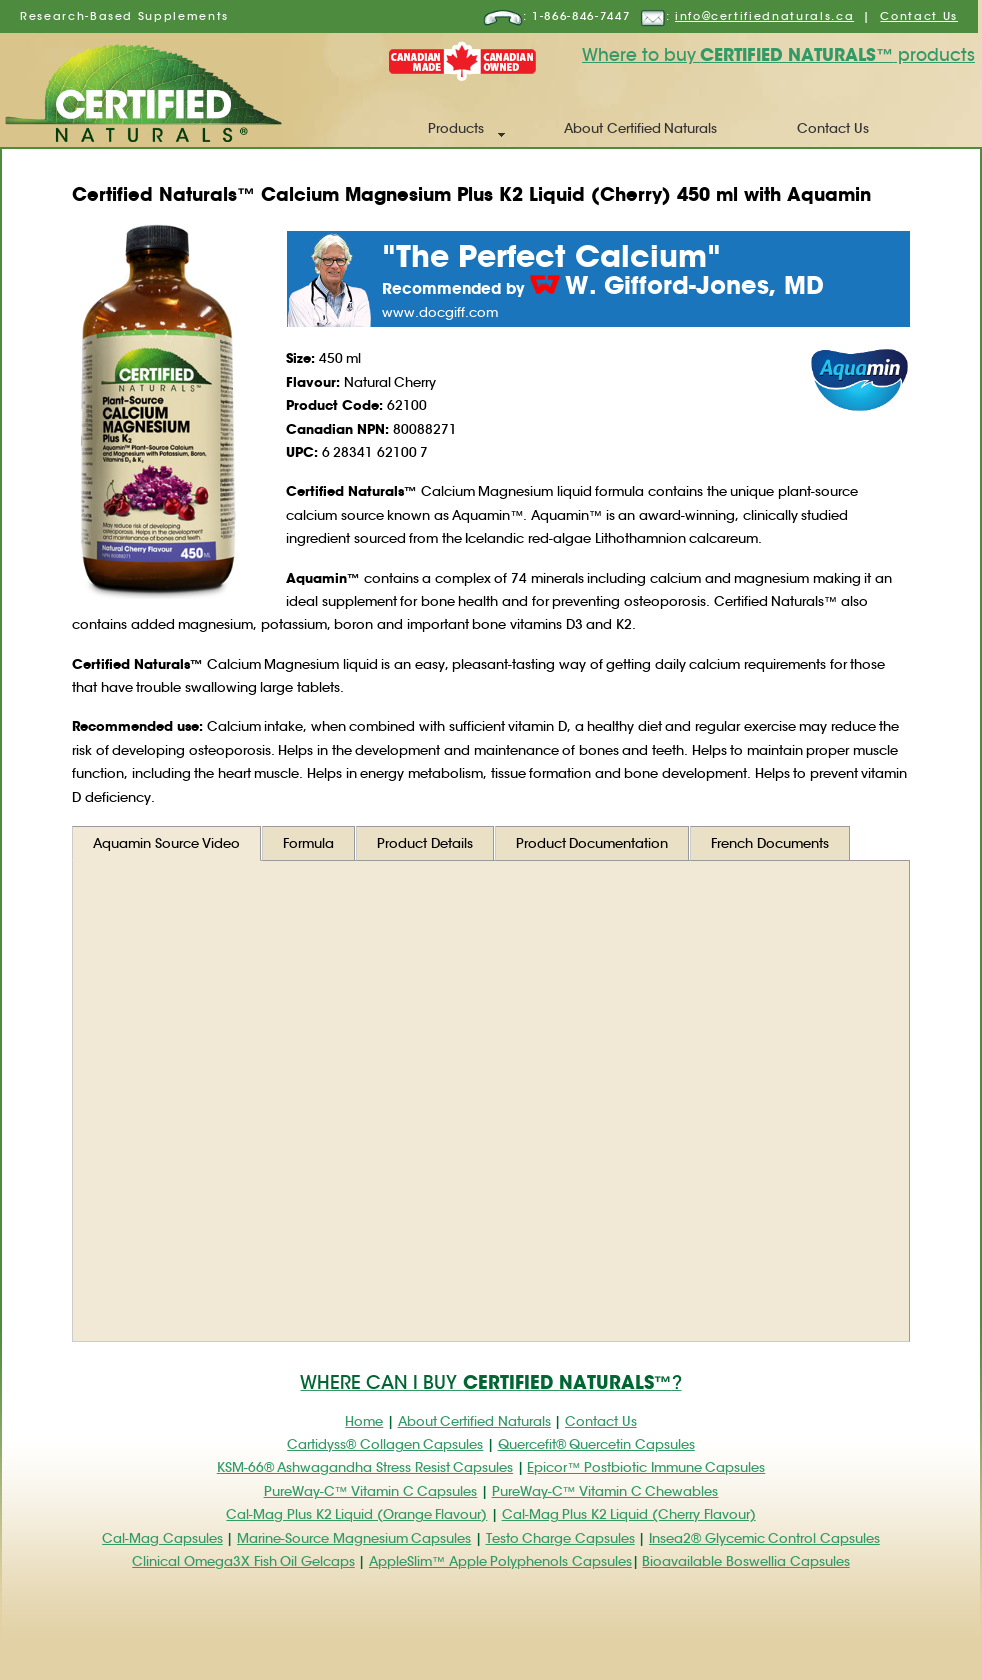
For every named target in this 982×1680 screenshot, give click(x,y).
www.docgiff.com (440, 312)
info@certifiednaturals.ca (764, 16)
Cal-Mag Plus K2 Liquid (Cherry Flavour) (629, 1514)
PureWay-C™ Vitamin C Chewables (605, 1491)
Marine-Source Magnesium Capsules (354, 1538)
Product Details (425, 843)
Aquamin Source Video (166, 843)
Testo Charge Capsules (560, 1538)
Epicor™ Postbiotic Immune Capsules (646, 1467)
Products (456, 128)
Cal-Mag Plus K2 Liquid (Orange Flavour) (356, 1514)
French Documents (770, 843)
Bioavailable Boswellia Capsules (745, 1561)
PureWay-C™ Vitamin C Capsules (371, 1491)
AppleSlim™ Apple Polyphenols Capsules (500, 1561)
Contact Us (919, 16)
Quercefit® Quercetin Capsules (596, 1444)
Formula (308, 843)
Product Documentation (592, 843)
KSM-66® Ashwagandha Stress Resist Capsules (365, 1467)
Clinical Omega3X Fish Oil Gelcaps (243, 1561)
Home (364, 1421)
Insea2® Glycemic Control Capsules (764, 1538)
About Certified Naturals (640, 128)
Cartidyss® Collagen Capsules (385, 1444)
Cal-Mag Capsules (162, 1538)
